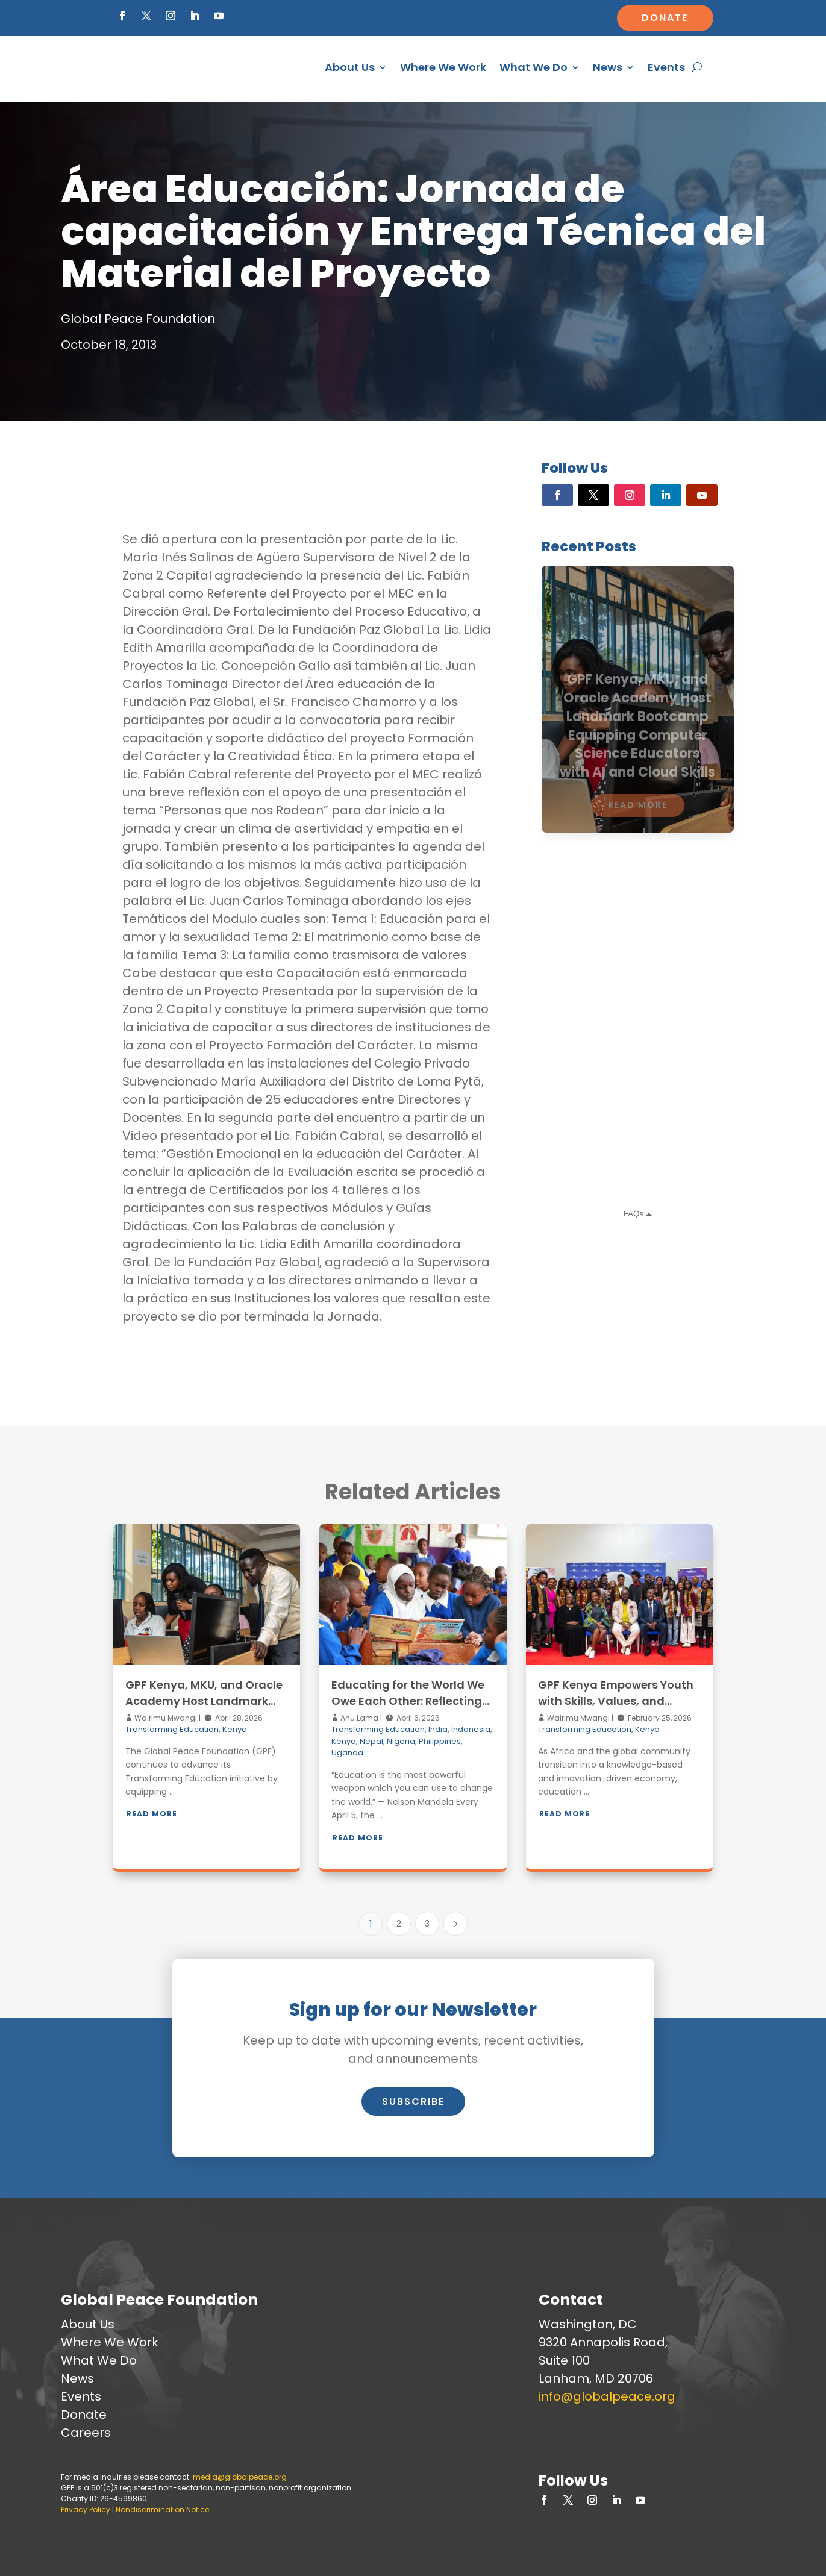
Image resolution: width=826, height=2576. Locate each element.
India (438, 1729)
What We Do (533, 67)
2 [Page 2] (398, 1924)
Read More (152, 1814)
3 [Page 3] (427, 1924)
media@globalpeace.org (240, 2477)
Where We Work (443, 67)
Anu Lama (358, 1718)
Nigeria (401, 1741)
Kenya (234, 1729)
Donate (665, 18)
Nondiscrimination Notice (162, 2509)
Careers (86, 2432)
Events (666, 67)
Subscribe (413, 2102)
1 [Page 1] (370, 1924)
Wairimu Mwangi (165, 1718)
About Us (350, 67)
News (607, 67)
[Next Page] (455, 1924)
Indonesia (470, 1729)
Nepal (371, 1741)
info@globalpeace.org (607, 2396)
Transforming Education (172, 1729)
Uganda (347, 1752)
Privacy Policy (85, 2509)
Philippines (440, 1741)
